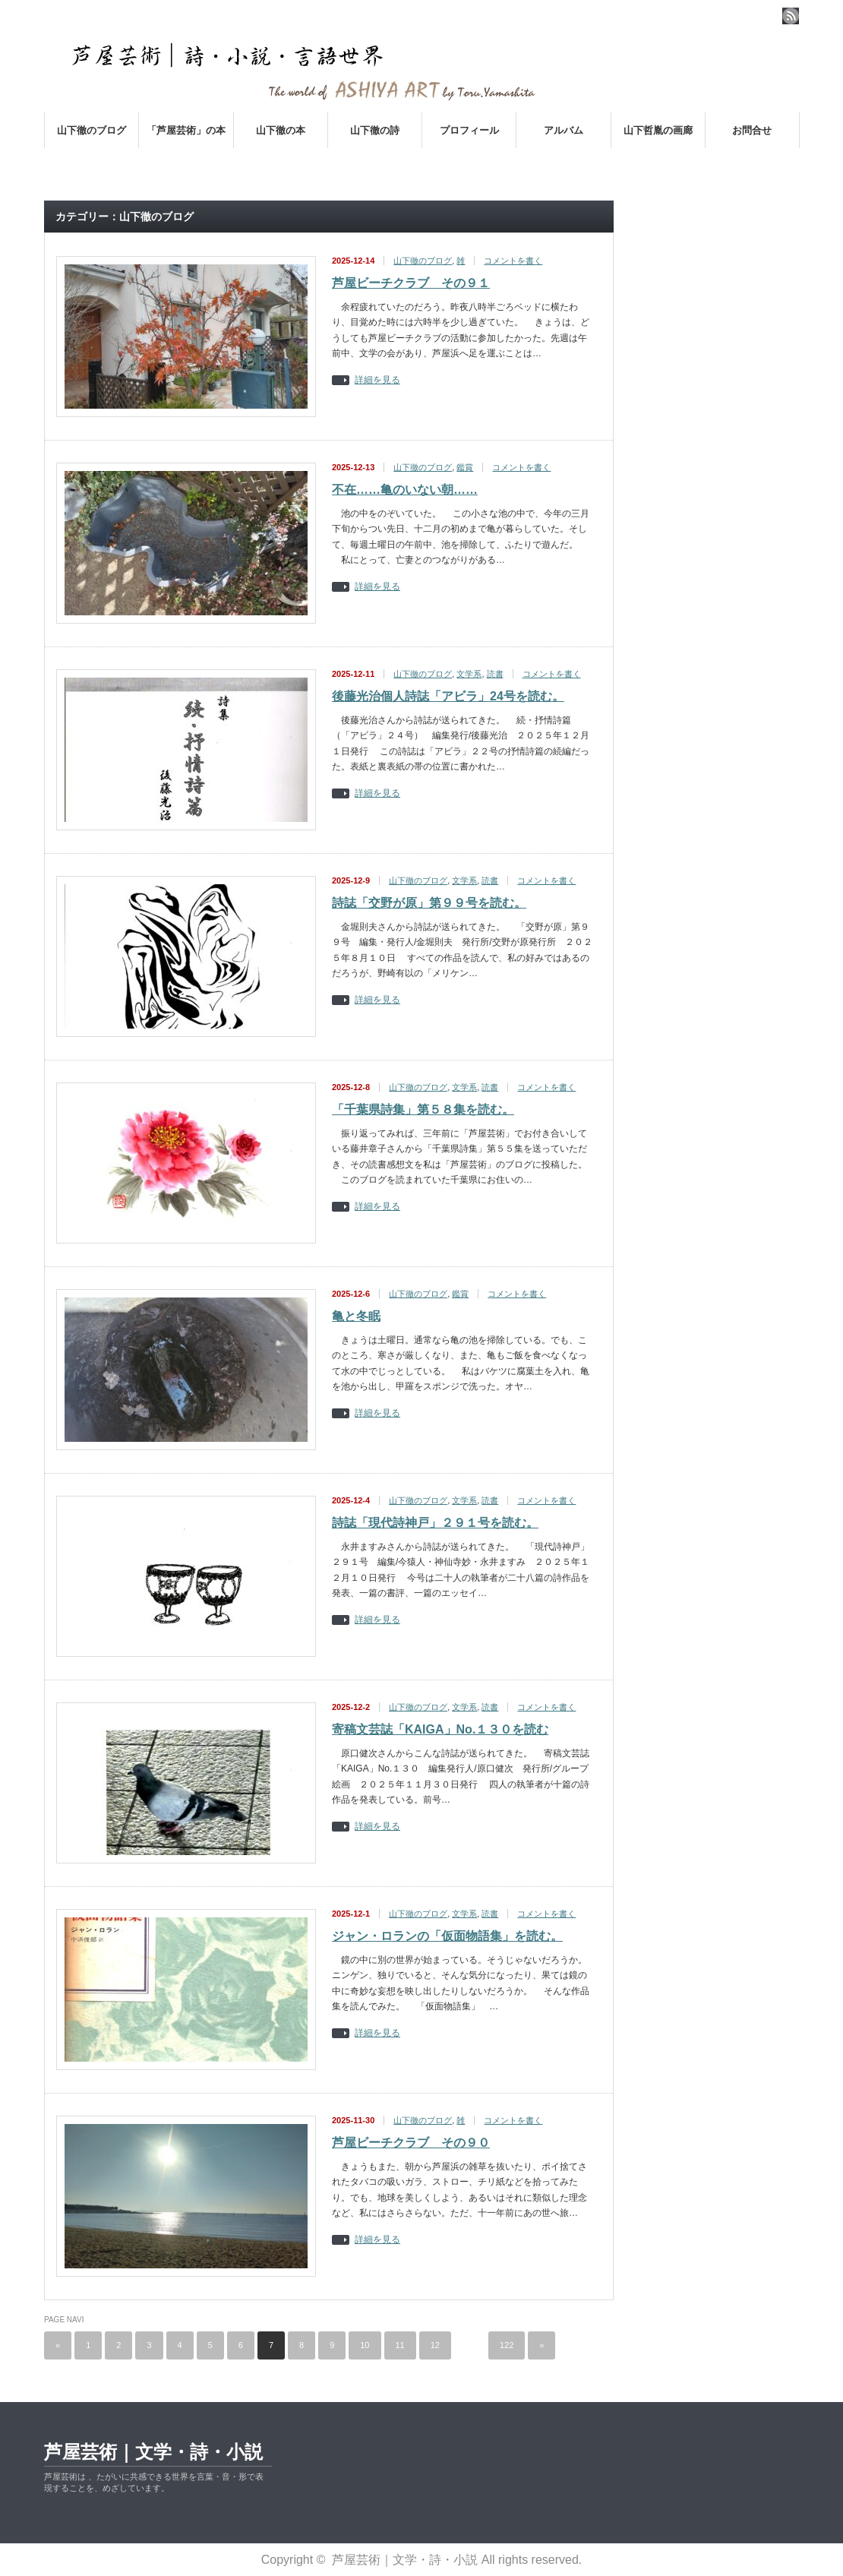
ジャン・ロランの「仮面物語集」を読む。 (447, 1936)
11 (400, 2345)
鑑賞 (464, 467)
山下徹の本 (280, 130)
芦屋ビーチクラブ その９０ (411, 2142)
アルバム (563, 130)
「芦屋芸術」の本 (186, 130)
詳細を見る (377, 380)
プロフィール (469, 130)
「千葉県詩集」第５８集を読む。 (423, 1109)
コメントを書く (513, 260)
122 (506, 2345)
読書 (495, 673)
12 (435, 2345)
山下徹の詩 (374, 130)
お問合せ (752, 130)
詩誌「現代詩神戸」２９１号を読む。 (435, 1522)
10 (364, 2345)
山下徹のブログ (91, 130)
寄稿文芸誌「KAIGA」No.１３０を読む (440, 1729)
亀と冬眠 (356, 1316)
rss (790, 16)
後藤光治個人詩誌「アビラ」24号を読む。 (448, 696)
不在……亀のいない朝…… (405, 489)
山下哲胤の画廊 (658, 130)
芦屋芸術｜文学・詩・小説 (153, 2452)
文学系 (468, 673)
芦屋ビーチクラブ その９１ (411, 283)
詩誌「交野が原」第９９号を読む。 (429, 902)
